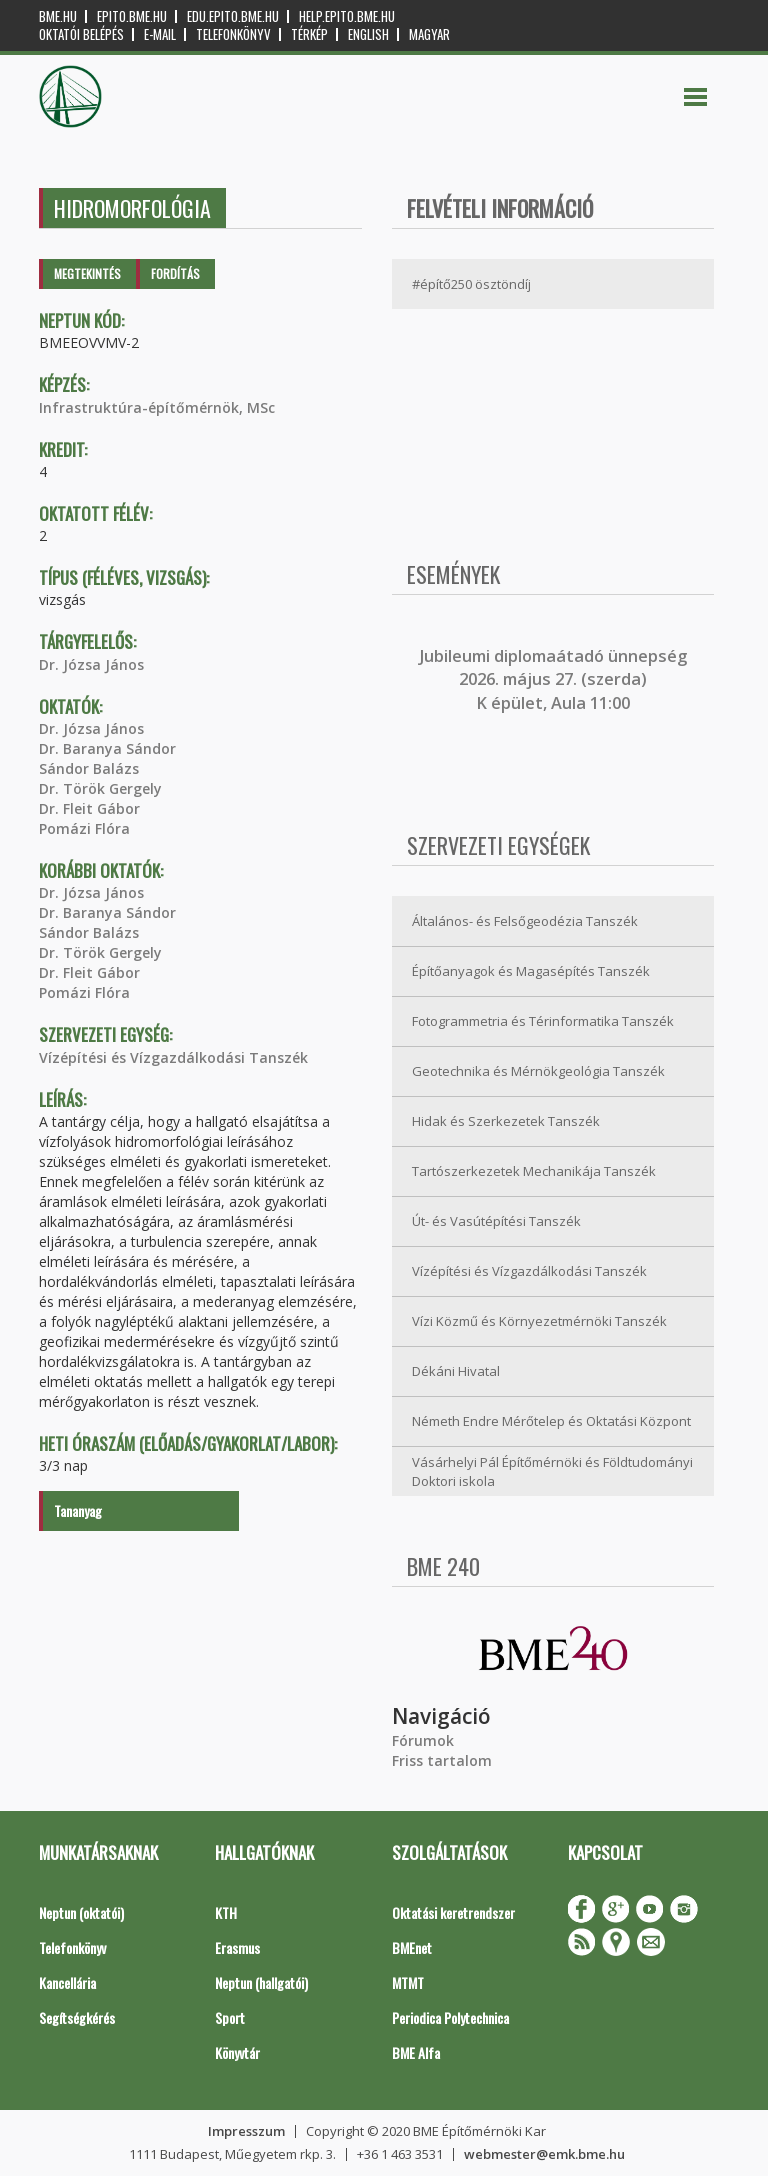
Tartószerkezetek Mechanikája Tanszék (534, 1171)
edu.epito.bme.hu (233, 16)
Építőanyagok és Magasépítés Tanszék (531, 971)
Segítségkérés (77, 2017)
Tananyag (78, 1510)
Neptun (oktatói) (81, 1912)
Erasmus (237, 1947)
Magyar (429, 34)
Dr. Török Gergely (100, 788)
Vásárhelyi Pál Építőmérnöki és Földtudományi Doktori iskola (552, 1471)
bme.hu (58, 16)
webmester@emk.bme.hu (544, 2154)
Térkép (309, 34)
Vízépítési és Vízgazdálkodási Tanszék (173, 1057)
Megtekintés (87, 273)
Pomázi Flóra (84, 828)
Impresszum (246, 2131)
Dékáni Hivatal (456, 1371)
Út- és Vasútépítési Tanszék (496, 1221)
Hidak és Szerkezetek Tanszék (506, 1121)
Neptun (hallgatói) (261, 1982)
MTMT (408, 1982)
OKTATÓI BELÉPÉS (81, 34)
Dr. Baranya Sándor (107, 748)
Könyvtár (237, 2052)
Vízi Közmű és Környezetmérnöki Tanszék (539, 1321)
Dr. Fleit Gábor (89, 808)
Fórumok (423, 1740)
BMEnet (412, 1947)
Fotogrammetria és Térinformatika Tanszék (543, 1021)
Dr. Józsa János (91, 664)
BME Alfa (416, 2052)
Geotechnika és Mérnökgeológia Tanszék (538, 1071)
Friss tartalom (442, 1760)
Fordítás (175, 273)
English (368, 34)
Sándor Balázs (89, 768)
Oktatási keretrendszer (453, 1912)
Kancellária (67, 1982)
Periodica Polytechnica (450, 2017)
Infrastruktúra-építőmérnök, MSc (157, 407)
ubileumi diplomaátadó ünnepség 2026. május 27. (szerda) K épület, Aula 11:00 (555, 679)
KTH (226, 1912)
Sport (230, 2017)
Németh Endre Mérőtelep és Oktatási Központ (551, 1421)
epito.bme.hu (132, 16)
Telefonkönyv (233, 34)
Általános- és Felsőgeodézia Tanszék (525, 921)
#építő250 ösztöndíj (471, 284)
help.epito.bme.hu (347, 16)
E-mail (160, 34)
